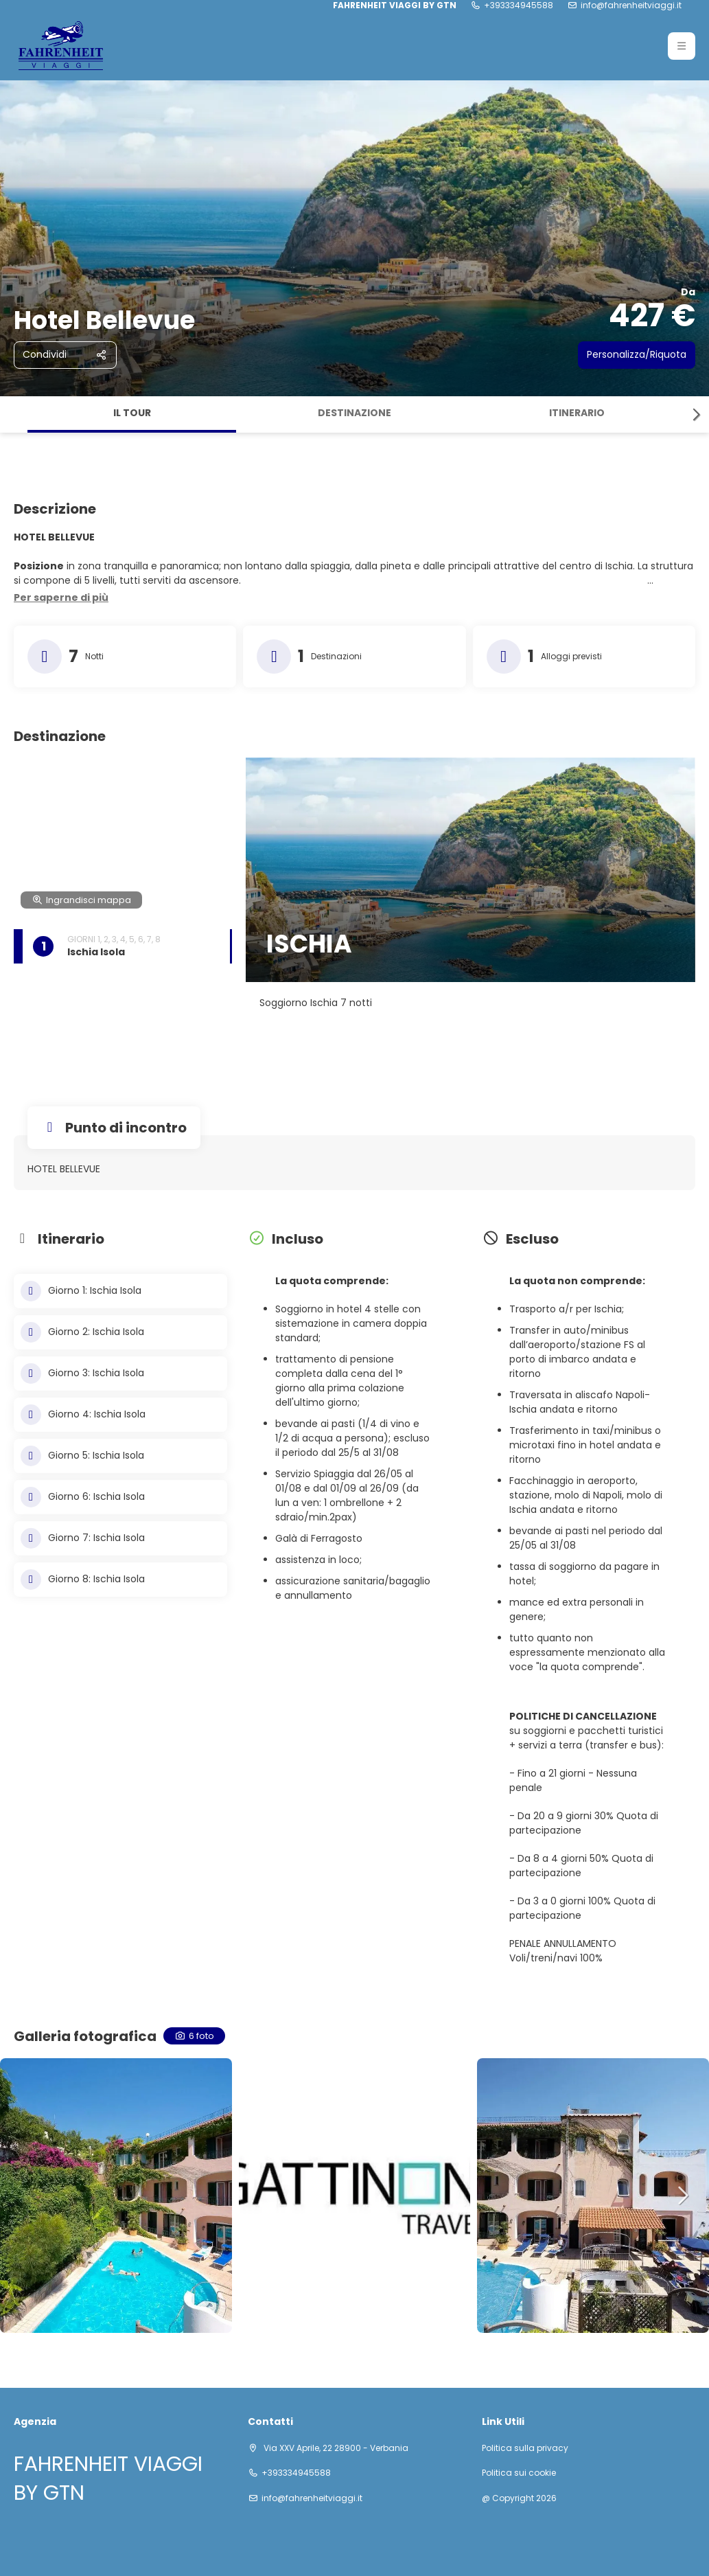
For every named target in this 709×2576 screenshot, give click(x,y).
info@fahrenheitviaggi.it (631, 5)
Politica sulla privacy (525, 2448)
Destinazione (354, 413)
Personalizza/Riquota (636, 354)
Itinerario (577, 413)
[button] (681, 46)
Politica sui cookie (519, 2472)
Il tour (132, 413)
